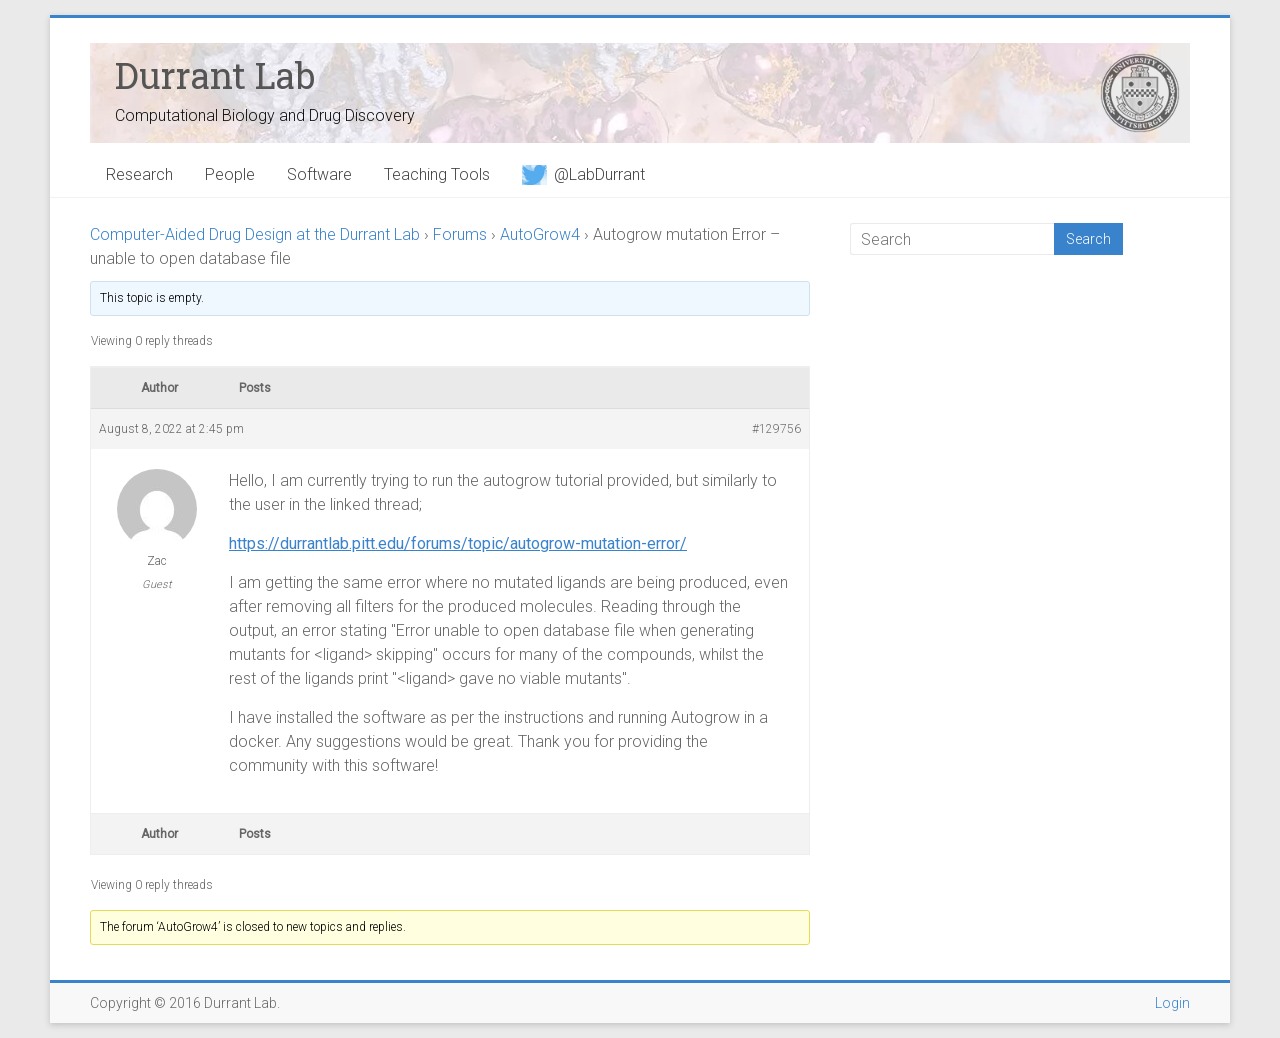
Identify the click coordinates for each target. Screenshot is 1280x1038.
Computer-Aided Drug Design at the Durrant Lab (255, 234)
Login (1172, 1003)
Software (319, 174)
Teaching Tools (437, 174)
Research (139, 174)
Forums (460, 234)
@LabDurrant (583, 174)
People (230, 174)
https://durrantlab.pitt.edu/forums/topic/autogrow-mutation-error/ (458, 543)
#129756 (776, 429)
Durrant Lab (215, 75)
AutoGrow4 (540, 234)
